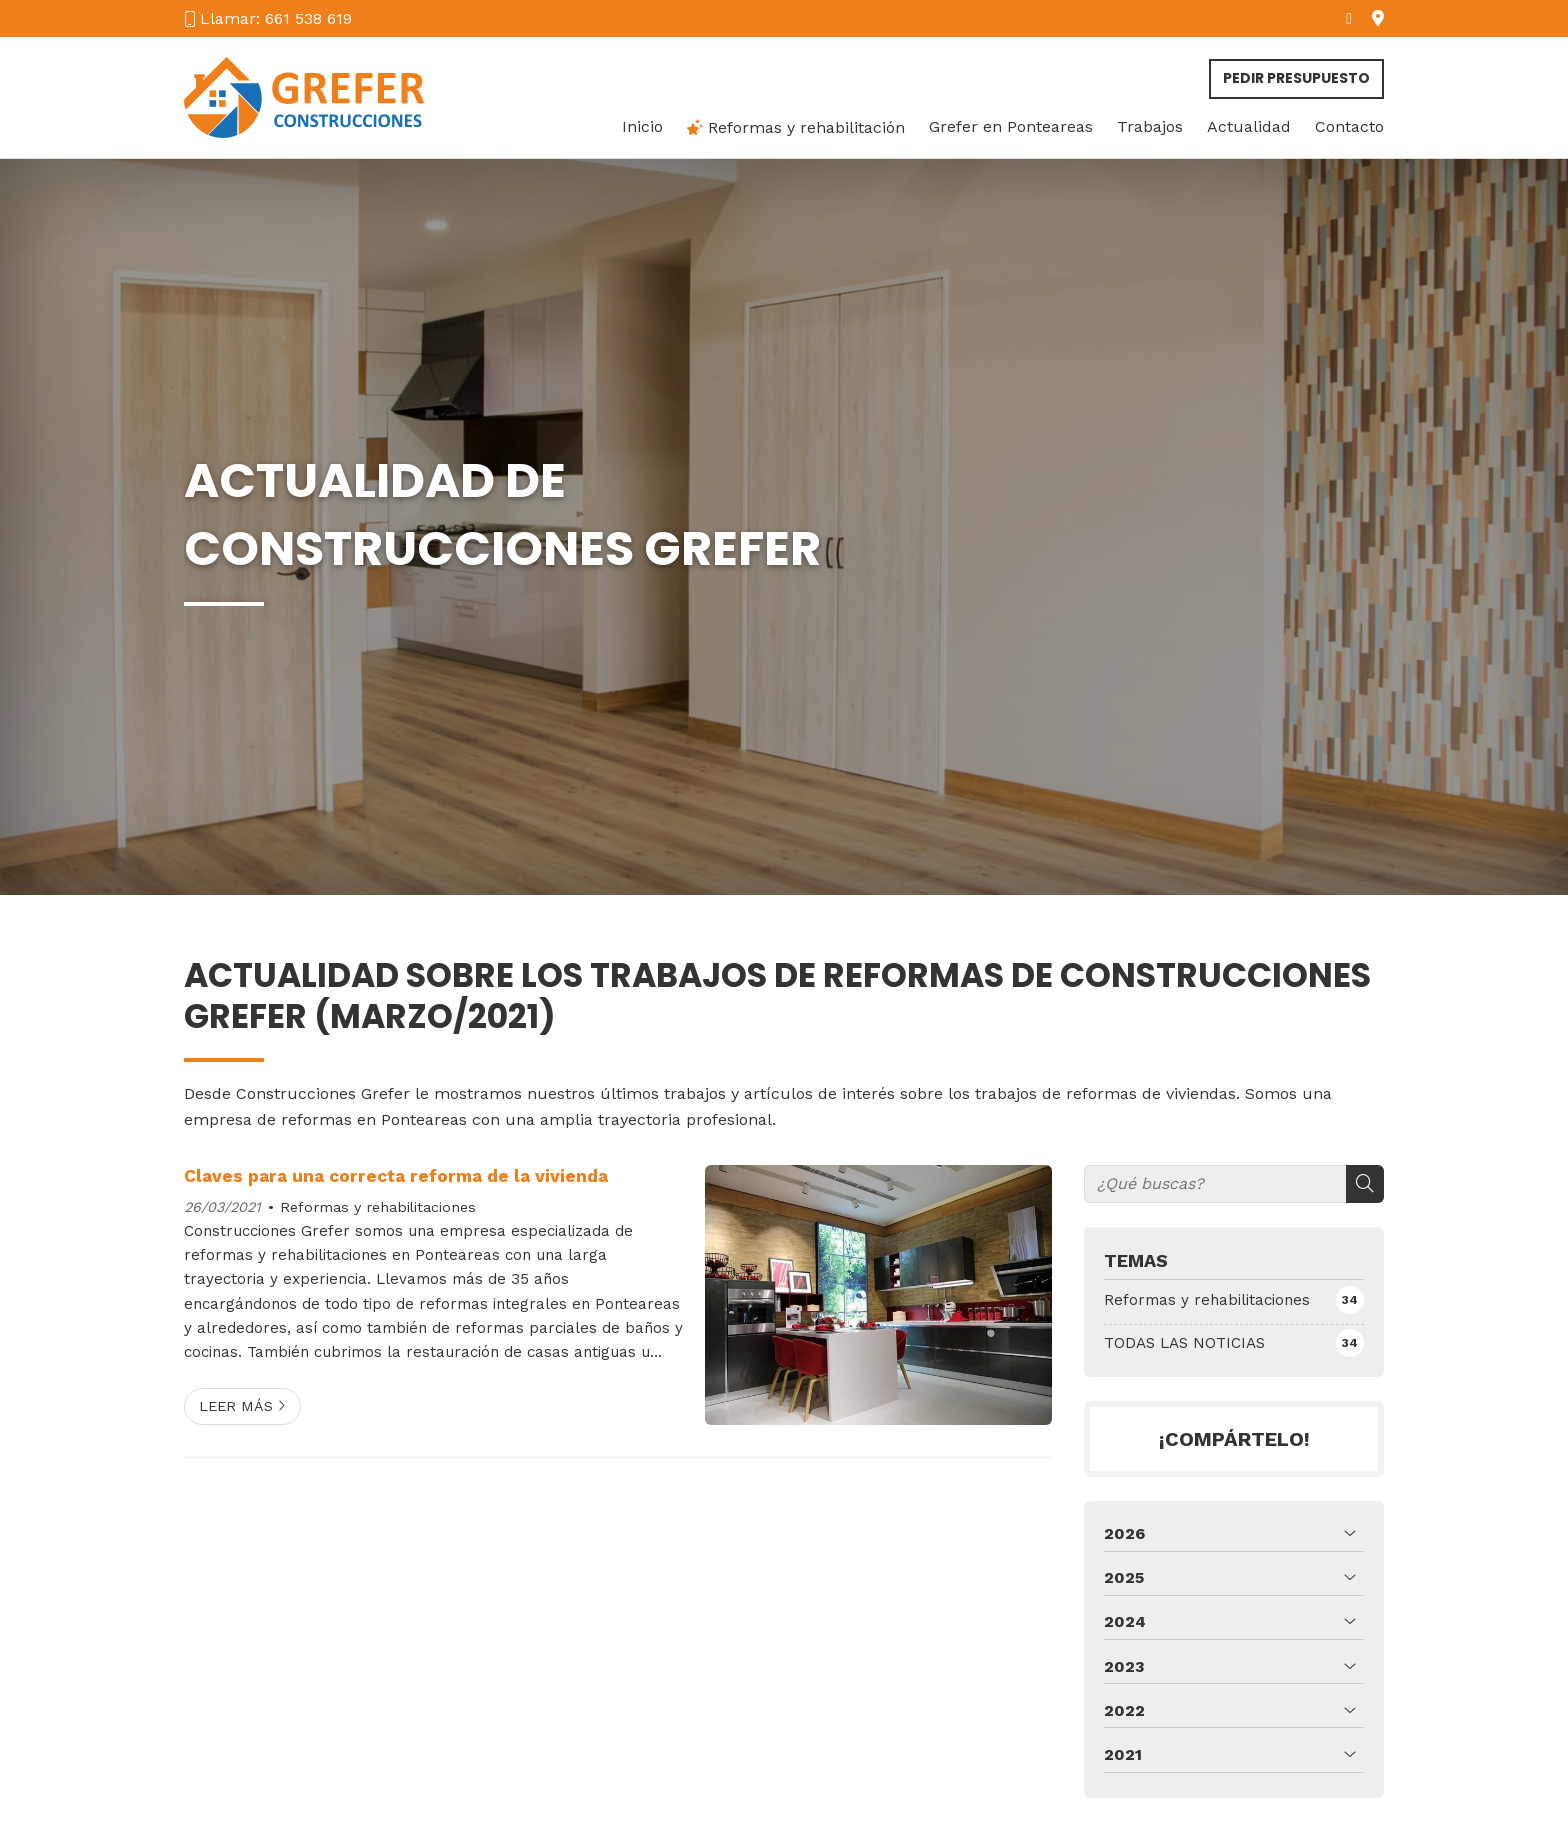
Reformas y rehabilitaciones (378, 1207)
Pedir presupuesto (1296, 78)
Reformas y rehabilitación (796, 127)
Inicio (642, 127)
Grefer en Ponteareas (1011, 127)
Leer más (236, 1406)
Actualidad (1249, 127)
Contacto (1349, 127)
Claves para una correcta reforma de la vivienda (396, 1176)
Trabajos (1150, 127)
